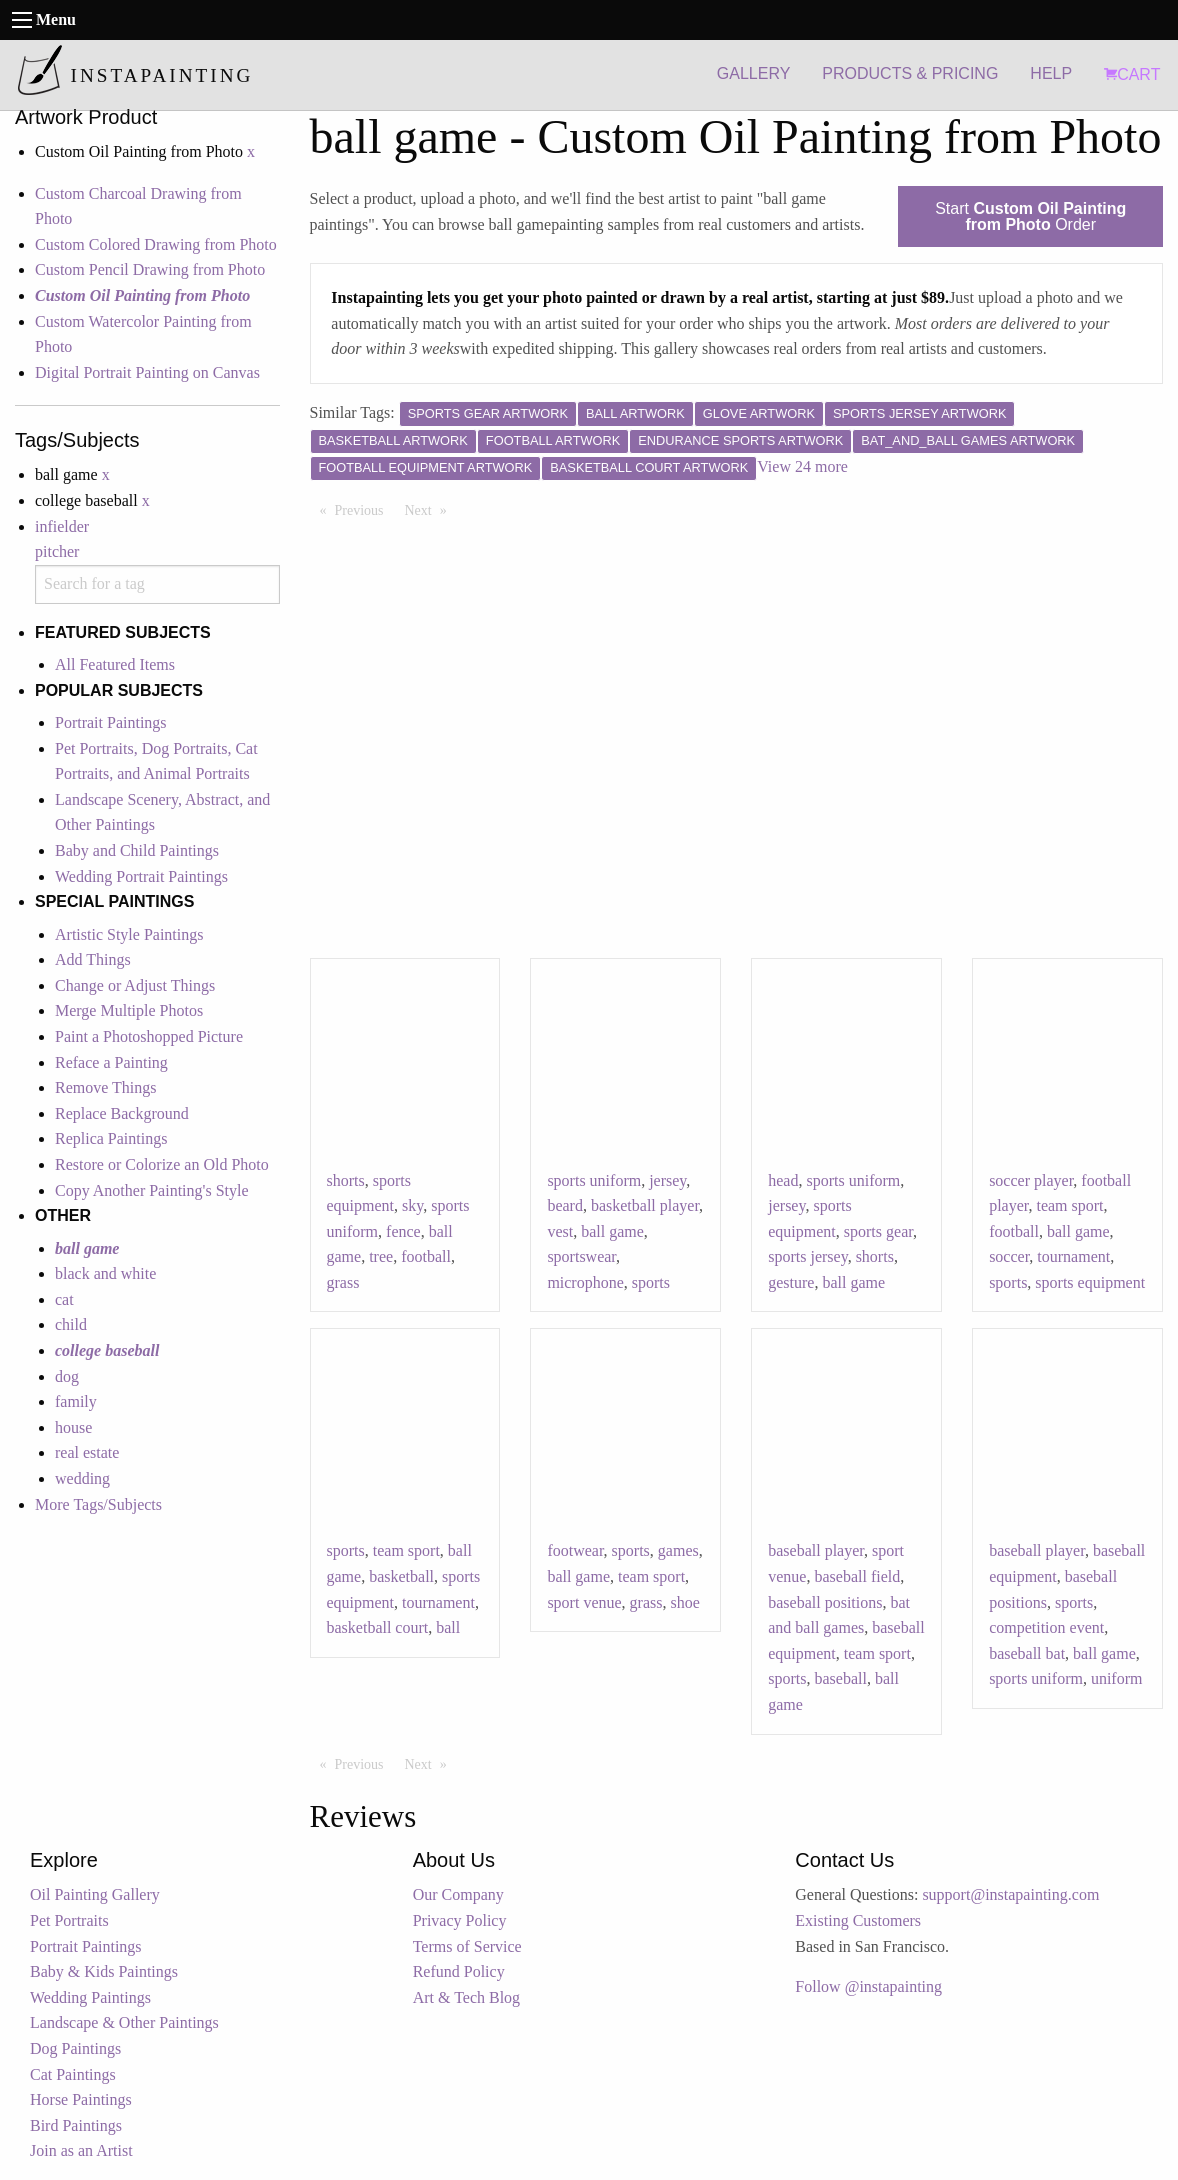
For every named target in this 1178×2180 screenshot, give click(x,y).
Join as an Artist (81, 2150)
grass (343, 1282)
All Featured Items (115, 664)
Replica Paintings (111, 1138)
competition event (1046, 1627)
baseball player (816, 1550)
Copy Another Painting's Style (152, 1190)
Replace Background (122, 1113)
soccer (1009, 1256)
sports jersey (807, 1256)
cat (64, 1299)
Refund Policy (459, 1971)
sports (651, 1282)
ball (448, 1627)
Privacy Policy (460, 1920)
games (678, 1550)
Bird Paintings (76, 2125)
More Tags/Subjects (98, 1504)
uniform (1117, 1678)
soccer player (1031, 1180)
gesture (791, 1282)
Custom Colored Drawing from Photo (156, 244)
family (76, 1401)
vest (560, 1231)
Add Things (93, 959)
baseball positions (825, 1602)
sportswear (581, 1256)
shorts (346, 1180)
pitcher (57, 551)
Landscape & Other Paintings (124, 2022)
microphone (585, 1282)
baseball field (857, 1576)
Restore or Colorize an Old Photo (162, 1164)
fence (403, 1231)
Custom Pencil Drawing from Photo (150, 269)
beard (565, 1205)
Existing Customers (858, 1920)
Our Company (458, 1894)
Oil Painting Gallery (95, 1894)
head (783, 1180)
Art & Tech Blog (466, 1997)
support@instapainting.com (1010, 1894)
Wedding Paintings (90, 1997)
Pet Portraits (69, 1920)
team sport (1069, 1205)
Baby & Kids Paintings (104, 1971)
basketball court (378, 1627)
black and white (105, 1273)
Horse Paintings (81, 2099)
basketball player (645, 1205)
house (73, 1427)
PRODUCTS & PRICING (910, 73)
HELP (1051, 73)
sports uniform (594, 1180)
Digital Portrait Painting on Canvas (147, 372)
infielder (62, 526)
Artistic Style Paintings (129, 934)
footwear (575, 1550)
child (71, 1324)
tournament (1073, 1256)
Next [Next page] (431, 509)
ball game (612, 1231)
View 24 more (802, 466)
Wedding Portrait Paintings (141, 876)
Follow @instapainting (868, 1986)
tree (381, 1256)
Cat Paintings (73, 2074)
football (426, 1256)
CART (1132, 74)
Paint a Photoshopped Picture (149, 1036)
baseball (840, 1678)
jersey (667, 1180)
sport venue (584, 1602)
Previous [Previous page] (364, 509)
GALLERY (754, 73)
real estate (87, 1452)
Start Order (1030, 216)
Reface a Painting (111, 1062)
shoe (684, 1602)
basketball (401, 1576)
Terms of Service (467, 1946)
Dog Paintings (75, 2048)
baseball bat (1027, 1653)
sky (412, 1205)
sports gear (878, 1231)
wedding (82, 1478)
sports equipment (1090, 1282)
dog (67, 1376)
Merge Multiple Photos (129, 1010)
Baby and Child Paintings (137, 850)
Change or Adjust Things (135, 985)
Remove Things (105, 1087)
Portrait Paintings (111, 722)
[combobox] (157, 584)
